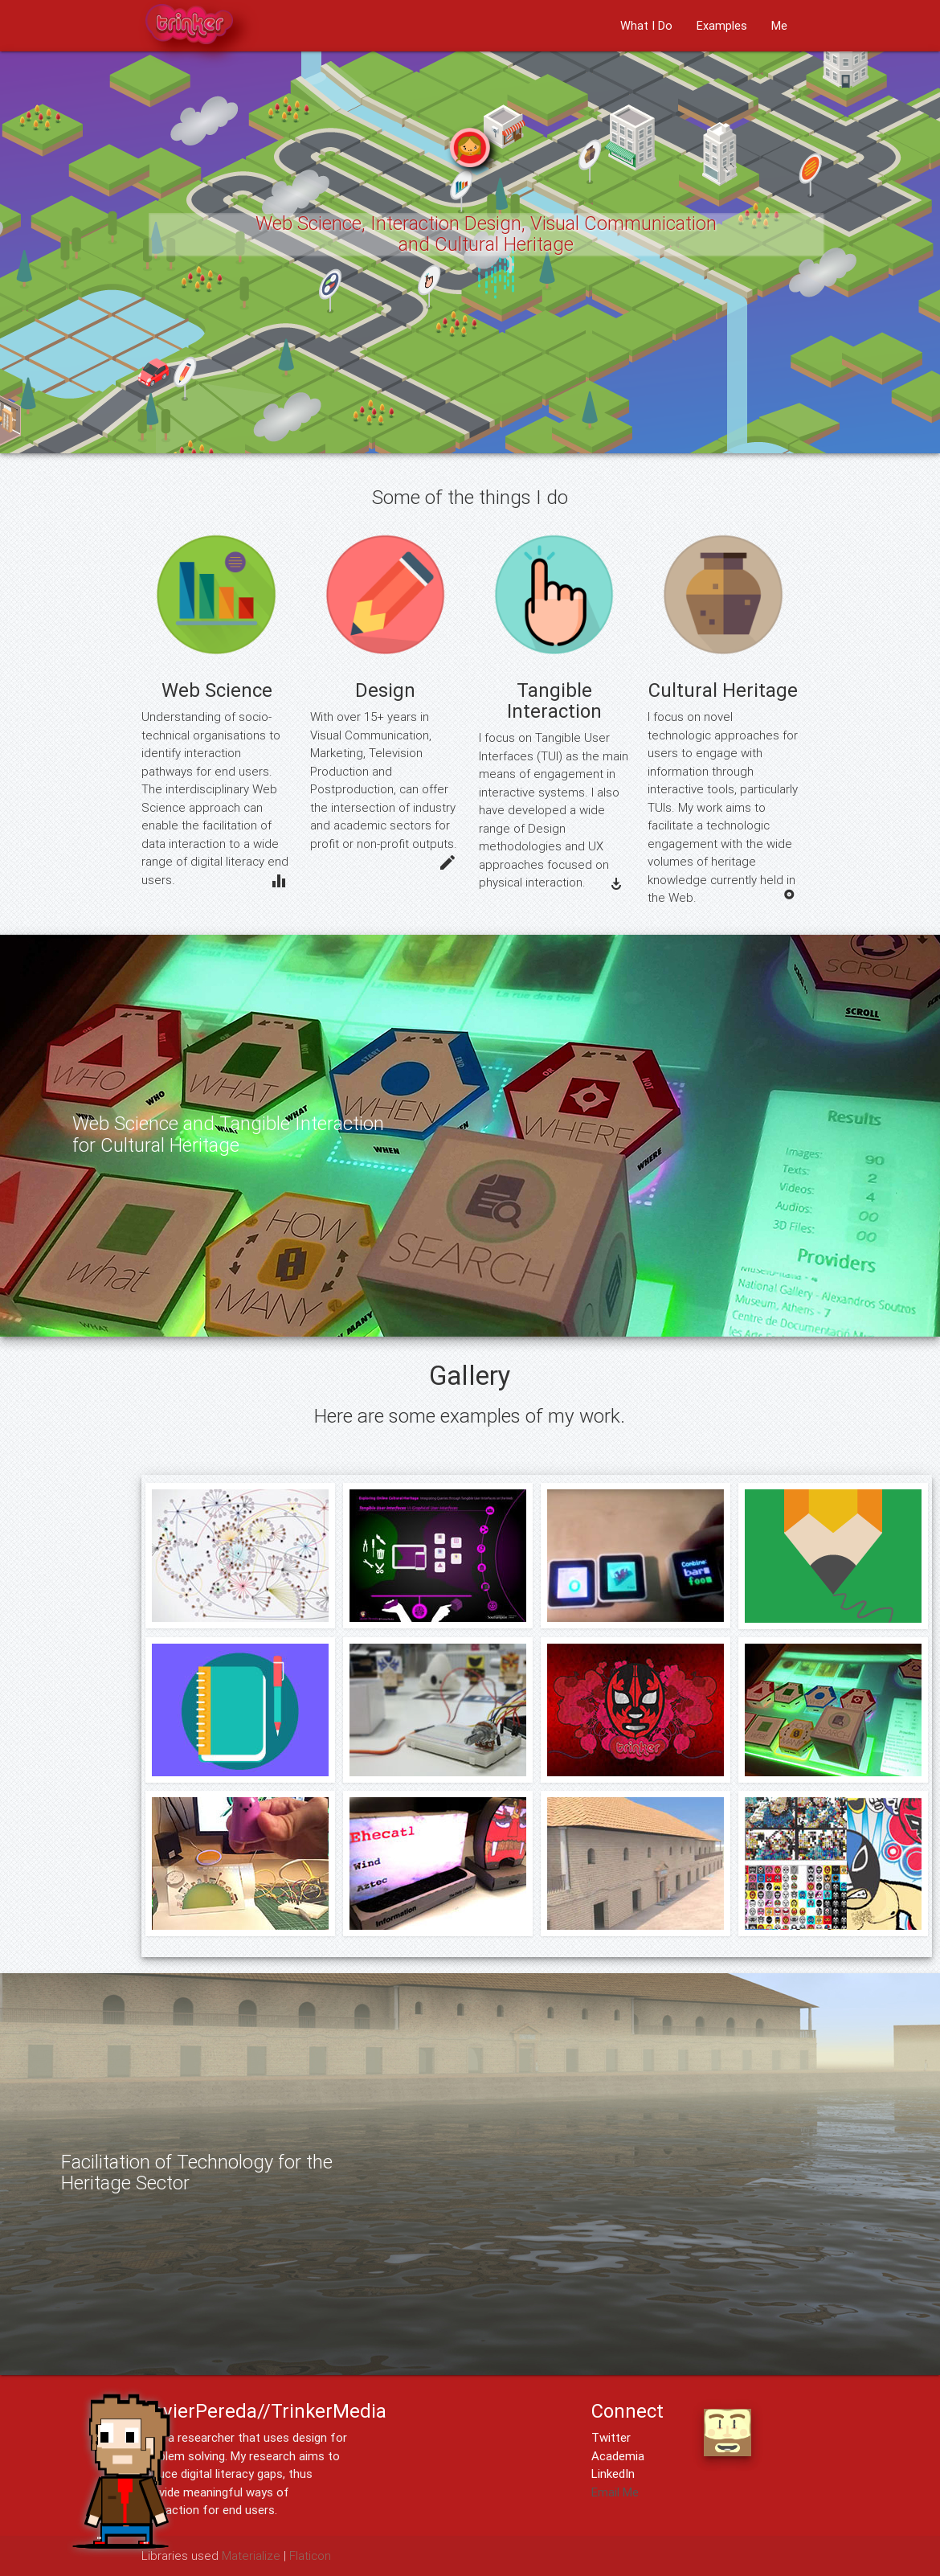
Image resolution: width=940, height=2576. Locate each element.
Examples (722, 25)
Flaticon (310, 2555)
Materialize (251, 2555)
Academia (617, 2455)
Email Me (615, 2492)
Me (779, 25)
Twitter (611, 2437)
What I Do (646, 25)
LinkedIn (613, 2473)
